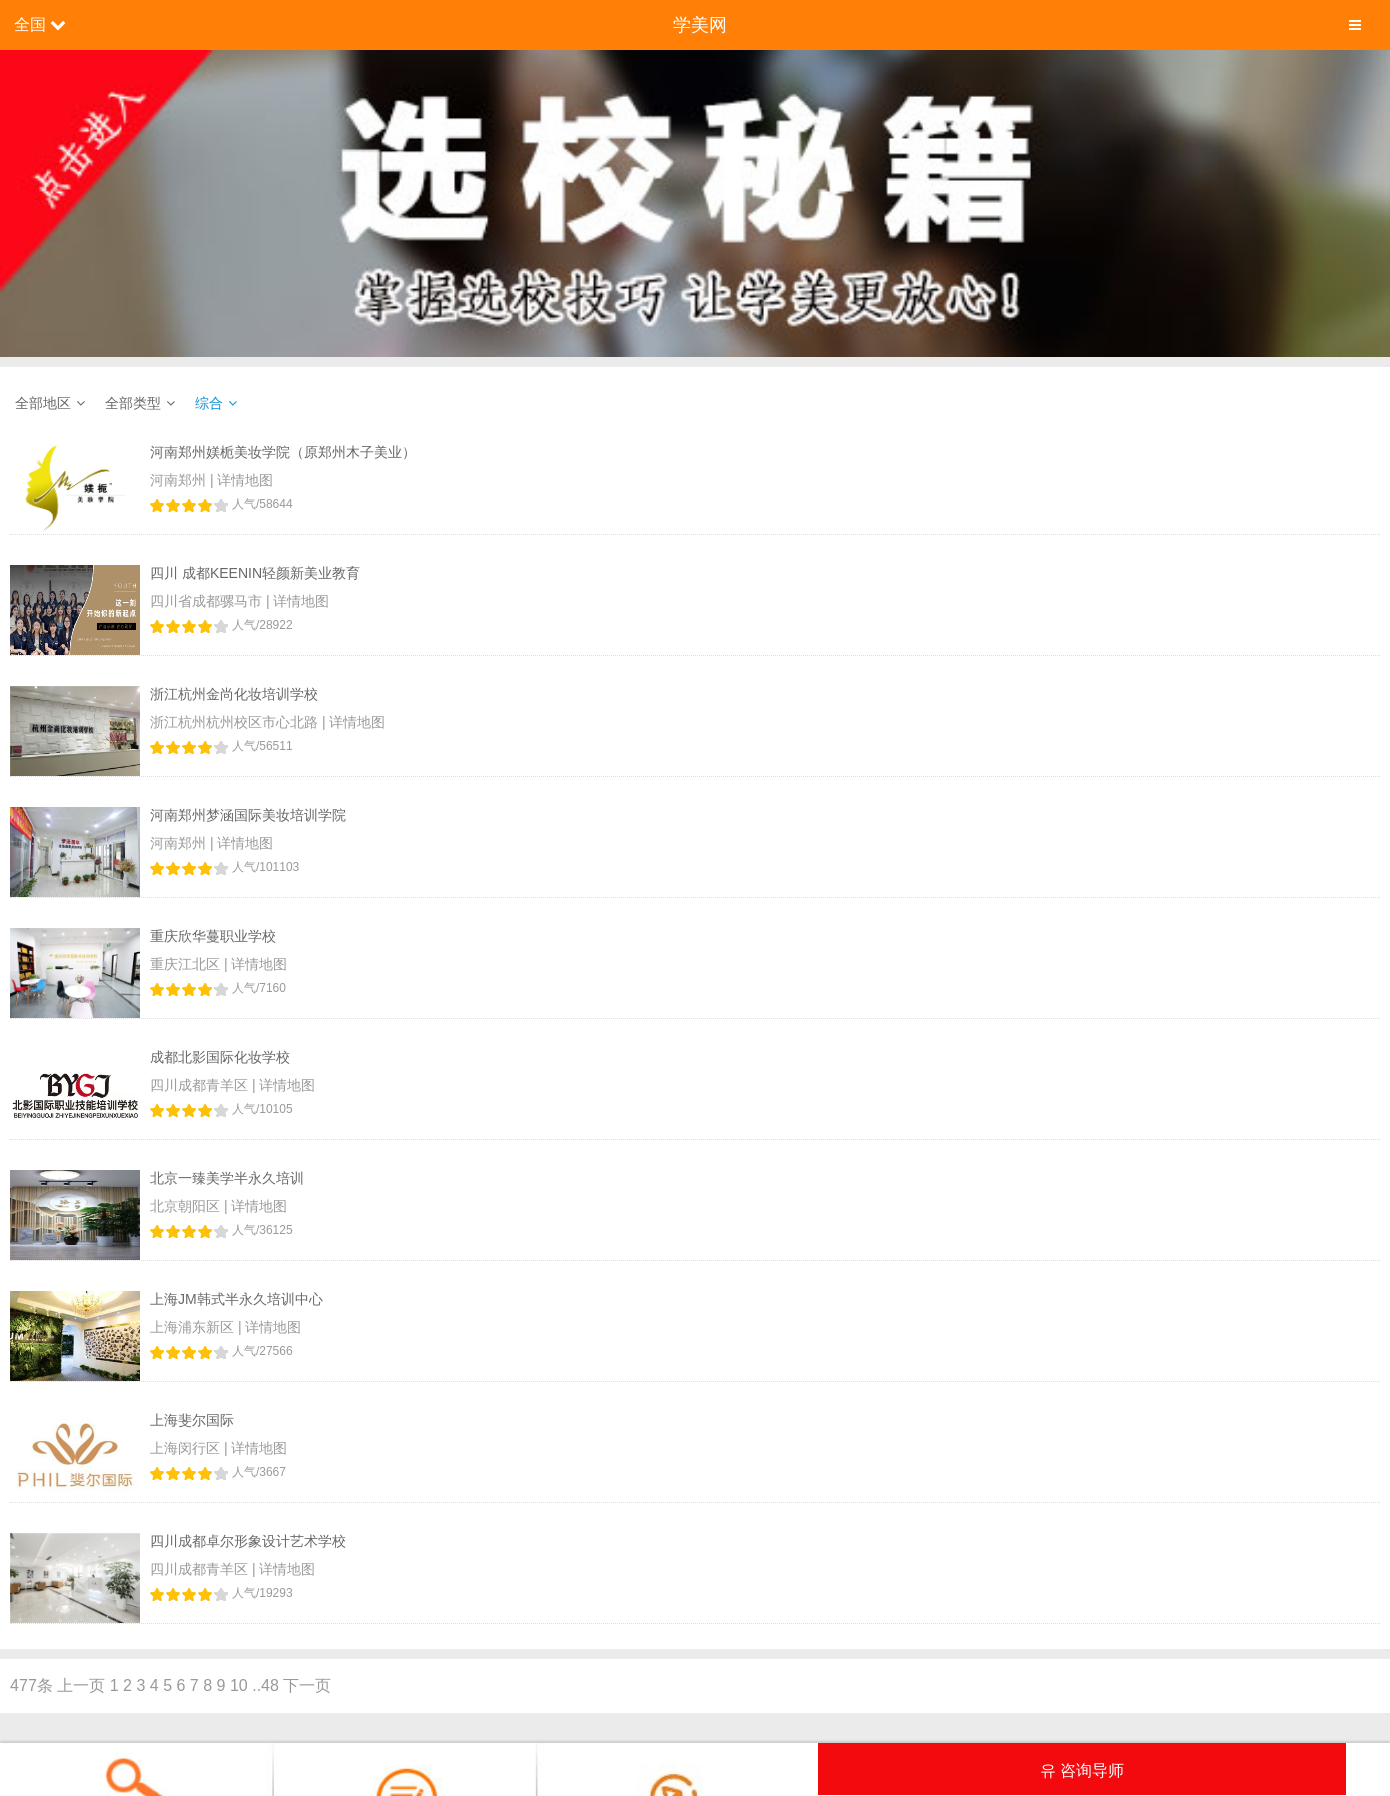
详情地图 (245, 480)
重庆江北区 (187, 964)
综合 (209, 403)
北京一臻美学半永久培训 (227, 1178)
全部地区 (43, 403)
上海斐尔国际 (192, 1420)
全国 (30, 24)
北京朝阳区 (187, 1206)
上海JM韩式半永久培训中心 (236, 1299)
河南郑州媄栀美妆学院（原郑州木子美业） (283, 452)
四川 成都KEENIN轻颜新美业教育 (255, 573)
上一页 (81, 1685)
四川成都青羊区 (201, 1085)
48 (270, 1685)
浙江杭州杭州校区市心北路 (236, 722)
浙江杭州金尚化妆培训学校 (234, 694)
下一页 (307, 1685)
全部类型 (133, 403)
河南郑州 (180, 480)
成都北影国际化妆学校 (220, 1057)
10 (239, 1685)
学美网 (700, 25)
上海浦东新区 (194, 1327)
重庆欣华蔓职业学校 (213, 936)
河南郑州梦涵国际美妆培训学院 (248, 815)
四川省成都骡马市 (208, 601)
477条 (31, 1685)
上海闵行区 (187, 1448)
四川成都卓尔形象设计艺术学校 (248, 1541)
